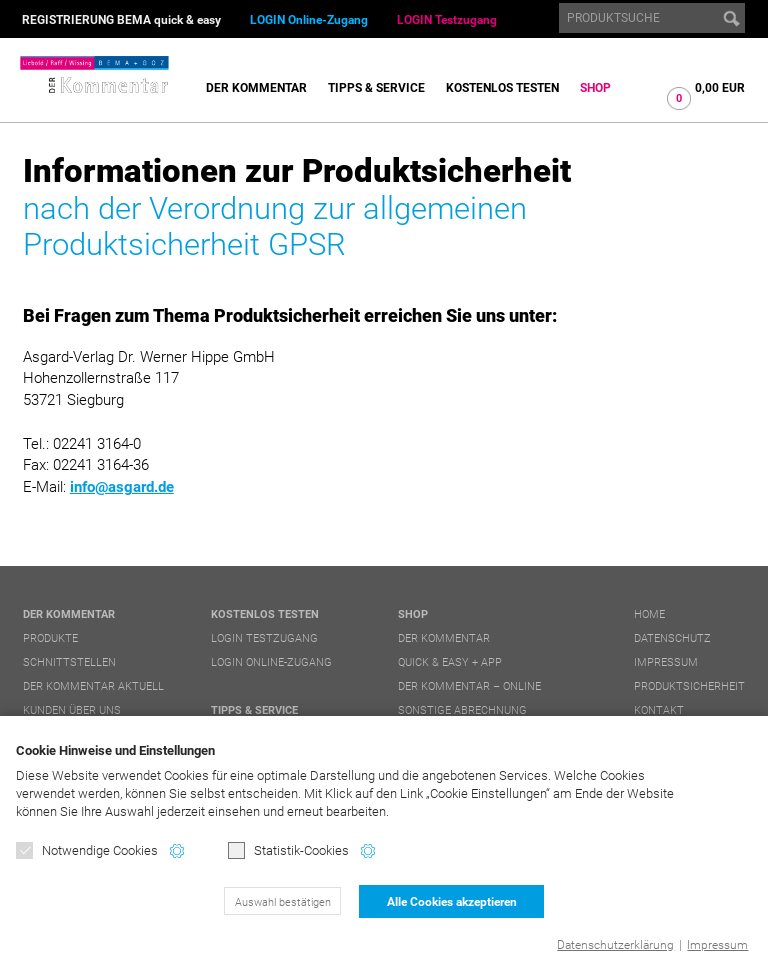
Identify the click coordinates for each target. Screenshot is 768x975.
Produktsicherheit (689, 686)
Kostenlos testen (502, 88)
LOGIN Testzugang (447, 20)
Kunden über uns (72, 710)
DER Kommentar (256, 88)
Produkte (50, 638)
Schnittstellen (69, 662)
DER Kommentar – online (469, 686)
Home (649, 614)
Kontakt (659, 710)
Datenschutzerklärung (615, 945)
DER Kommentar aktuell (93, 686)
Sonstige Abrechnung (462, 710)
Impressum (717, 945)
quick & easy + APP (450, 662)
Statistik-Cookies (288, 850)
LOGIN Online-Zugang (309, 20)
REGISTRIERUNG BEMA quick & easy (121, 20)
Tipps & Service (376, 88)
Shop (595, 88)
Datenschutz (672, 638)
